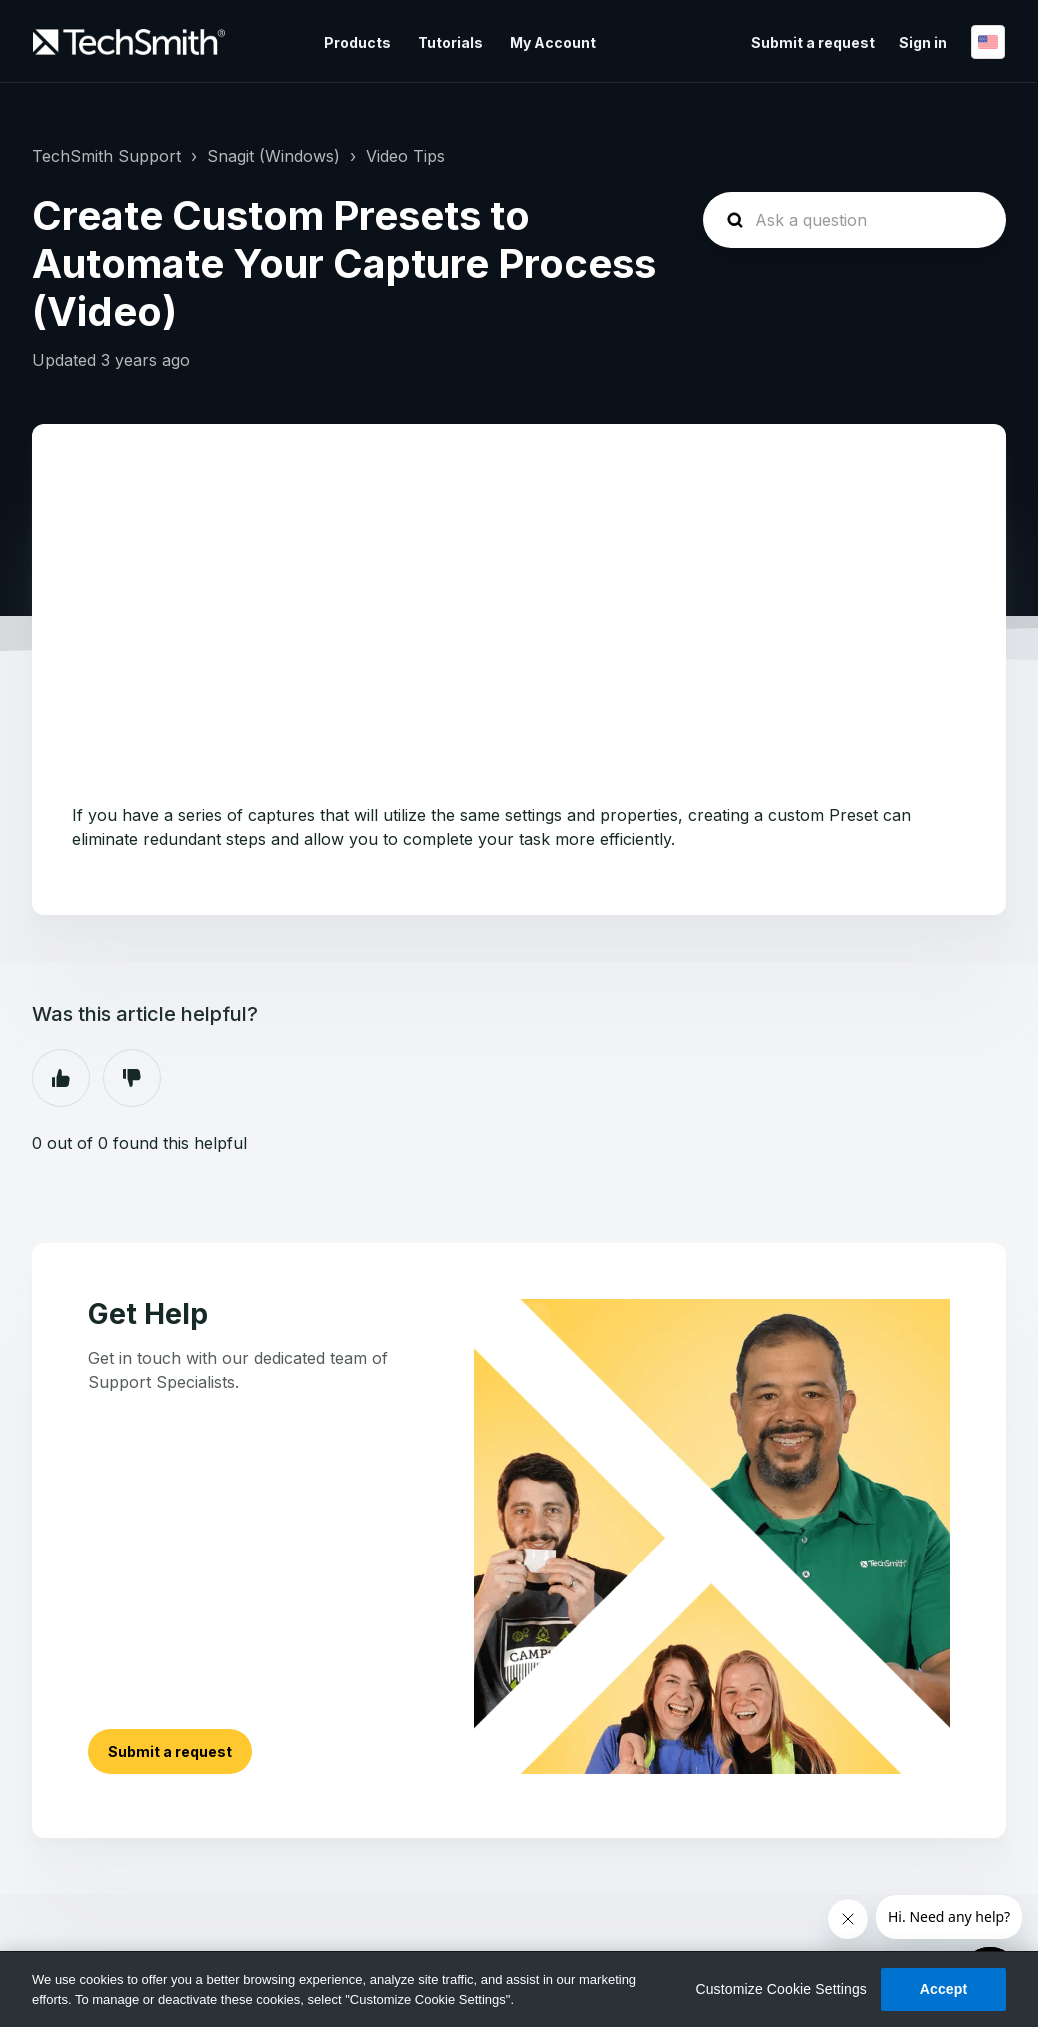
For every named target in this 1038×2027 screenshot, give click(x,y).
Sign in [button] (923, 42)
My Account (553, 42)
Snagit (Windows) (273, 156)
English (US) (988, 42)
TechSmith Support (106, 156)
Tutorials (450, 42)
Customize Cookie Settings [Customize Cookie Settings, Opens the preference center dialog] (781, 1989)
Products (357, 42)
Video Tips (405, 156)
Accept (944, 1989)
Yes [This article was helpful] (61, 1078)
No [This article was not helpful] (132, 1078)
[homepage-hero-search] (854, 220)
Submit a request (813, 42)
